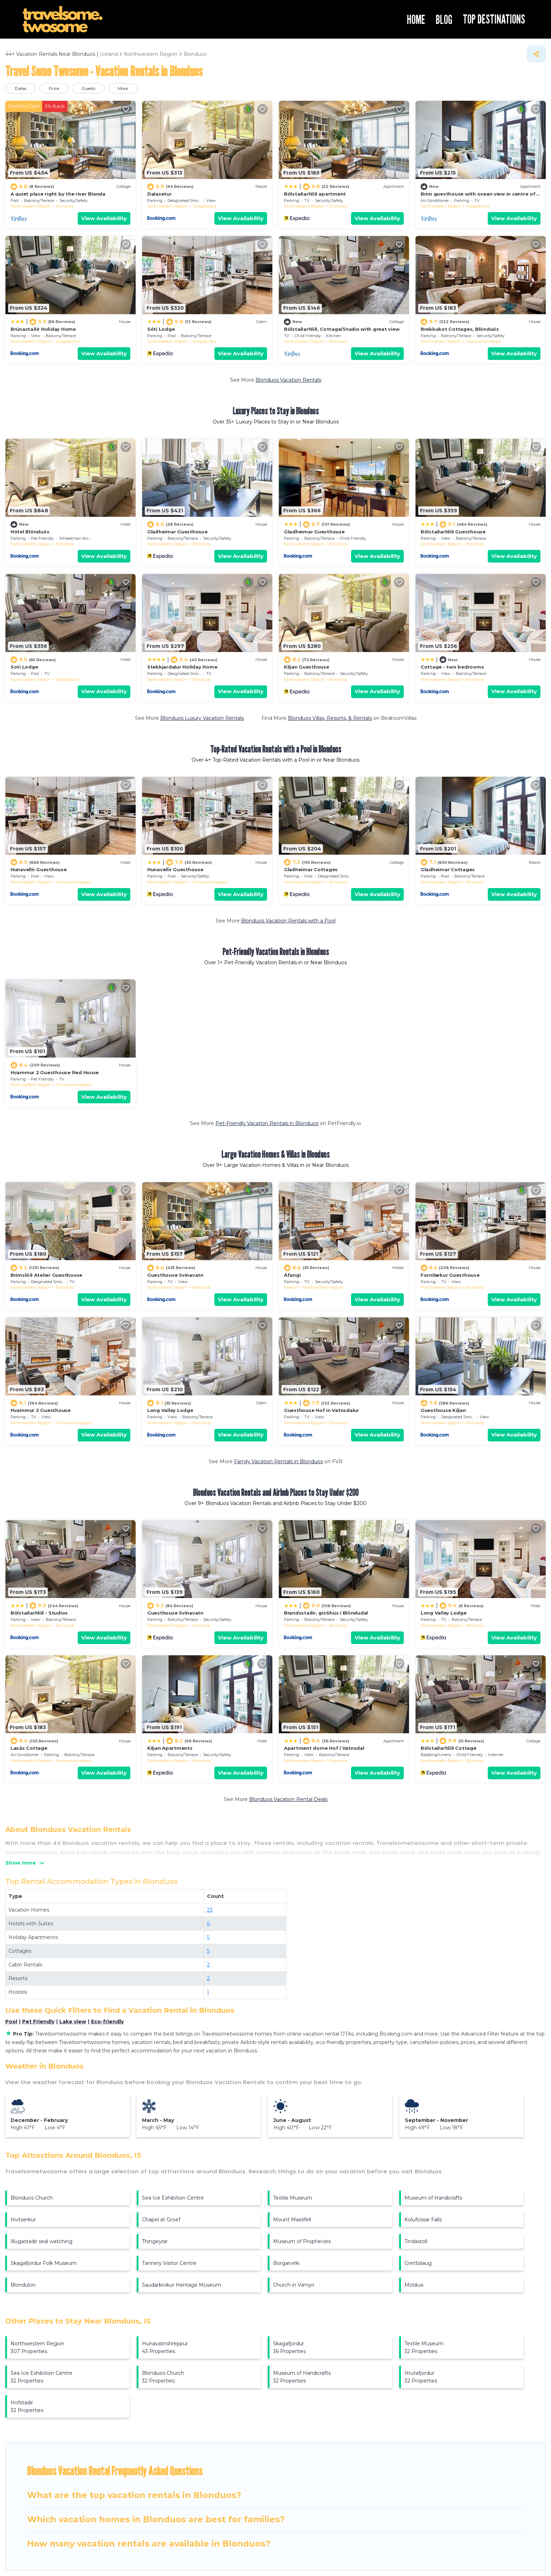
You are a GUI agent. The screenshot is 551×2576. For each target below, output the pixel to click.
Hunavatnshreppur (484, 341)
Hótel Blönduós (30, 531)
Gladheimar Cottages (448, 869)
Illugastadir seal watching (41, 2241)
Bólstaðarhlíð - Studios (39, 1613)
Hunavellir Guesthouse (39, 869)
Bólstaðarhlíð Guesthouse (453, 531)
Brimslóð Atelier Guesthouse (46, 1275)
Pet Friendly (38, 2021)
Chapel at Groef (161, 2219)
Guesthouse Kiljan (443, 1410)
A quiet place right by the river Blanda (58, 194)
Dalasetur (159, 194)
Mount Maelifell (292, 2219)
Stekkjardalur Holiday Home (182, 667)
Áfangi (292, 1275)
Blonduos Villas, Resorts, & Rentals (330, 718)
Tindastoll (415, 2241)
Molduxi (413, 2285)
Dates (20, 88)
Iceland (291, 1287)
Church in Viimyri (293, 2285)
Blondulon (23, 2285)
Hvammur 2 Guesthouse (41, 1410)
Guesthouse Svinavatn (175, 1275)
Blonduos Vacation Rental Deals (288, 1799)
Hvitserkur (23, 2219)
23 (210, 1910)
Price (54, 88)
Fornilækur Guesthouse (450, 1275)
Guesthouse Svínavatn (175, 1613)
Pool (11, 2021)
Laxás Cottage (29, 1748)
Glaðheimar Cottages (311, 869)
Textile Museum (292, 2198)
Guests (88, 88)
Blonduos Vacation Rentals (288, 380)
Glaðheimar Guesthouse (177, 531)
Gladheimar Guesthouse (314, 531)
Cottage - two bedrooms (452, 667)
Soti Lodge (24, 667)
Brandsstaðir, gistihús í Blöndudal (326, 1613)
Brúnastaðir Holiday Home (43, 329)
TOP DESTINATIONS (494, 19)
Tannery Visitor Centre (169, 2263)
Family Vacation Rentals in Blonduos (278, 1461)
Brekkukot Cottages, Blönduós (460, 329)
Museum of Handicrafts (433, 2198)
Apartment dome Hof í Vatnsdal (324, 1748)
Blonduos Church (32, 2198)
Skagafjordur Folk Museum (44, 2263)
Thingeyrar (155, 2241)
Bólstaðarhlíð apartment (315, 194)
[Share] (536, 54)
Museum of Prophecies (302, 2241)
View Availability (104, 218)
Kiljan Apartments (170, 1748)
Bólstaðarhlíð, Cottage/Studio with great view (341, 329)
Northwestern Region (31, 206)
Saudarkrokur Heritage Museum (181, 2285)
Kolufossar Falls (423, 2219)
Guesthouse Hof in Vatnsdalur (321, 1410)
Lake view (72, 2021)
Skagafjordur (204, 206)
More (123, 88)
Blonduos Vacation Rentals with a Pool (288, 921)
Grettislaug (418, 2263)
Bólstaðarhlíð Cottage (449, 1748)
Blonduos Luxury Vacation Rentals (202, 718)
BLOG (444, 19)
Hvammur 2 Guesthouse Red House (55, 1072)
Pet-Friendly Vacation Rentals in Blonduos (266, 1123)
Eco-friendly (107, 2021)
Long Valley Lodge (170, 1410)
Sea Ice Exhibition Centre (173, 2198)
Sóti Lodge (161, 329)
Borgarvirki (286, 2263)
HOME (416, 19)
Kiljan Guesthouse (306, 667)
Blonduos (65, 206)
